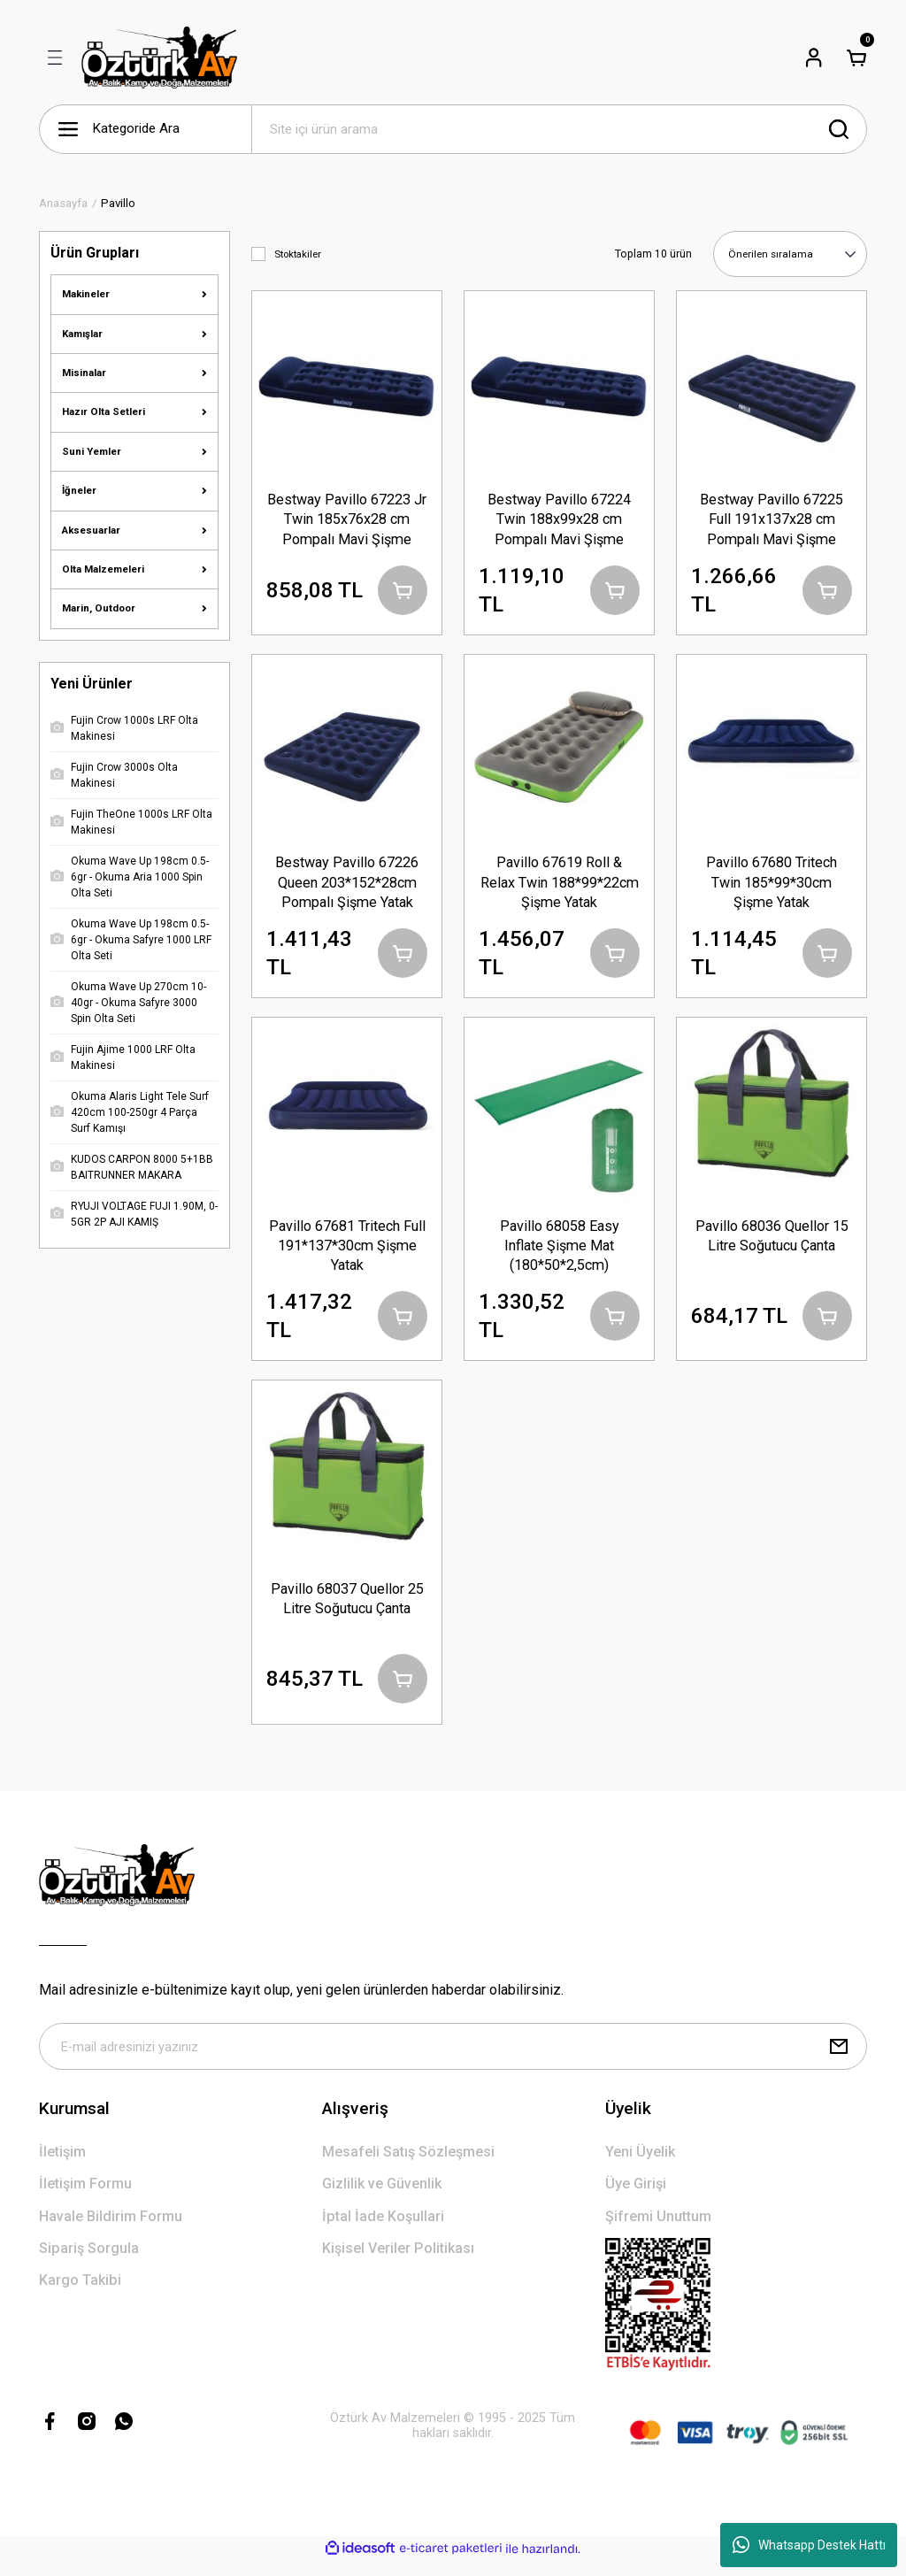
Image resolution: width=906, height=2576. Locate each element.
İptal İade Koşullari (383, 2230)
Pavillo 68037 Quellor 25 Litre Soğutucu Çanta (347, 1606)
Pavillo (118, 203)
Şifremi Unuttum (658, 2230)
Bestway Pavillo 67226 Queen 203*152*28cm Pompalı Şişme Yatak (346, 884)
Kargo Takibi (80, 2295)
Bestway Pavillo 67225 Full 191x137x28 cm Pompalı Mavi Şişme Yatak (771, 519)
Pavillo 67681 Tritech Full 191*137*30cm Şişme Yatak (347, 1250)
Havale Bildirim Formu (110, 2230)
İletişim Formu (85, 2198)
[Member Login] (814, 57)
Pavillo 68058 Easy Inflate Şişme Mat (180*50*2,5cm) (559, 1250)
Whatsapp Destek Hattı (809, 2545)
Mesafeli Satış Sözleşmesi (408, 2166)
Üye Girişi (635, 2198)
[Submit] (838, 2060)
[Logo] (159, 57)
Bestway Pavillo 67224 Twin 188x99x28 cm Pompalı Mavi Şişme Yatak (559, 519)
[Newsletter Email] (453, 2060)
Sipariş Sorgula (89, 2263)
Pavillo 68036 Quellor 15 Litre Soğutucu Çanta (771, 1240)
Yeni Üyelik (640, 2166)
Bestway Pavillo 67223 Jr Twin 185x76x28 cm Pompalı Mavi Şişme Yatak (346, 519)
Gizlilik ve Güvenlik (381, 2198)
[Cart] (856, 57)
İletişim (62, 2166)
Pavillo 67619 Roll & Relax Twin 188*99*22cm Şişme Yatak (559, 884)
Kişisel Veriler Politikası (398, 2263)
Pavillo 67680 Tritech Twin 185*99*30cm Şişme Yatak (771, 884)
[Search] (559, 129)
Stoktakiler (297, 254)
